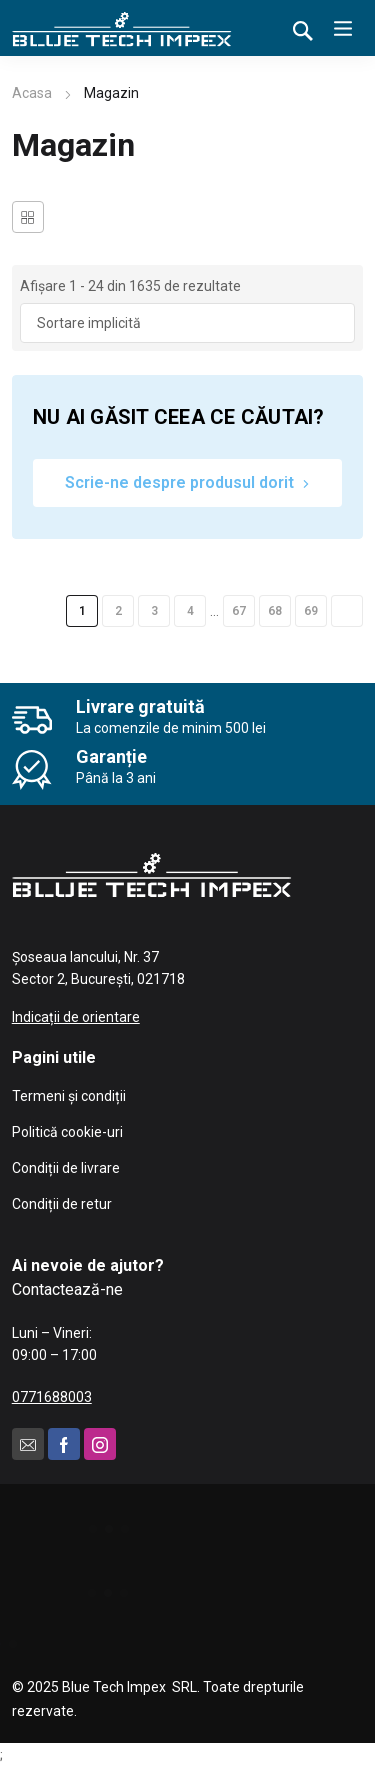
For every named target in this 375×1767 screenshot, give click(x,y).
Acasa (32, 93)
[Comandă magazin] (188, 323)
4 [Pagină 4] (190, 611)
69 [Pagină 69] (311, 611)
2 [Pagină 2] (118, 611)
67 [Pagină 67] (239, 611)
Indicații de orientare (76, 1017)
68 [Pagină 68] (275, 611)
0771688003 (52, 1397)
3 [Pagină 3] (154, 611)
